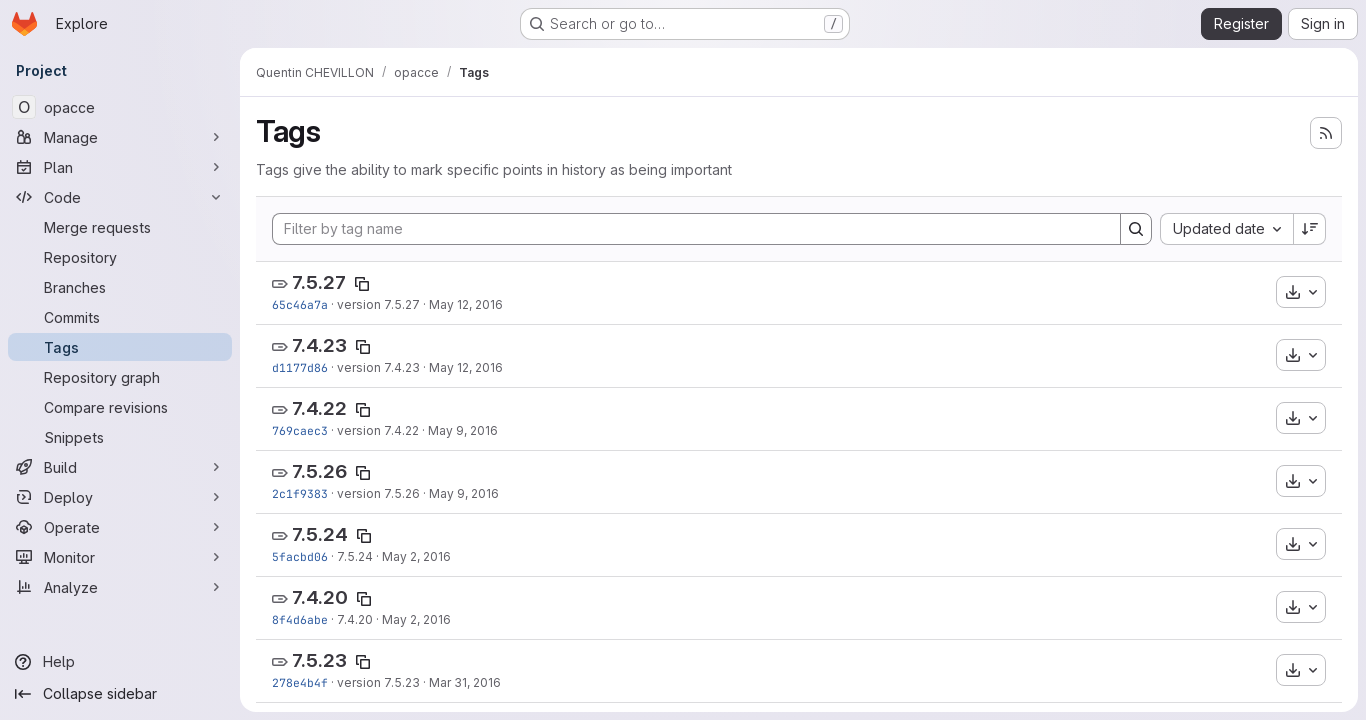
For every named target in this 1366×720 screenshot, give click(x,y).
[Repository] (120, 257)
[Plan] (120, 167)
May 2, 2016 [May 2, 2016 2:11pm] (416, 556)
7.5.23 (319, 660)
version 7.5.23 (378, 682)
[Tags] (120, 347)
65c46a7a (300, 304)
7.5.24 (320, 534)
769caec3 (300, 430)
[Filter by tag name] (696, 229)
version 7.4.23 (378, 367)
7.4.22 (319, 408)
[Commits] (120, 317)
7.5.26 (319, 471)
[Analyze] (120, 587)
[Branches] (120, 287)
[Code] (120, 197)
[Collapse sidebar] (120, 694)
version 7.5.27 (378, 304)
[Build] (120, 467)
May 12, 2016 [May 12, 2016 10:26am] (466, 304)
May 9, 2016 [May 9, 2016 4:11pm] (464, 493)
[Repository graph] (120, 377)
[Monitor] (120, 557)
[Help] (120, 662)
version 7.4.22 (378, 430)
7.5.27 (319, 282)
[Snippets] (120, 437)
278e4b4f (300, 682)
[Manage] (120, 137)
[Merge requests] (120, 227)
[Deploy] (120, 497)
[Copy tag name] (362, 284)
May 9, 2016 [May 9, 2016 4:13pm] (463, 430)
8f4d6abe (300, 619)
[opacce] (120, 107)
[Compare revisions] (120, 407)
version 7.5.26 (378, 493)
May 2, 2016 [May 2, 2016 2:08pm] (416, 619)
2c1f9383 (300, 493)
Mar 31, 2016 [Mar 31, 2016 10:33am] (465, 682)
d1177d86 (300, 367)
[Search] (1136, 229)
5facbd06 (300, 556)
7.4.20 (320, 597)
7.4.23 (319, 345)
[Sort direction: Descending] (1310, 229)
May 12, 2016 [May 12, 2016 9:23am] (466, 367)
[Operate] (120, 527)
